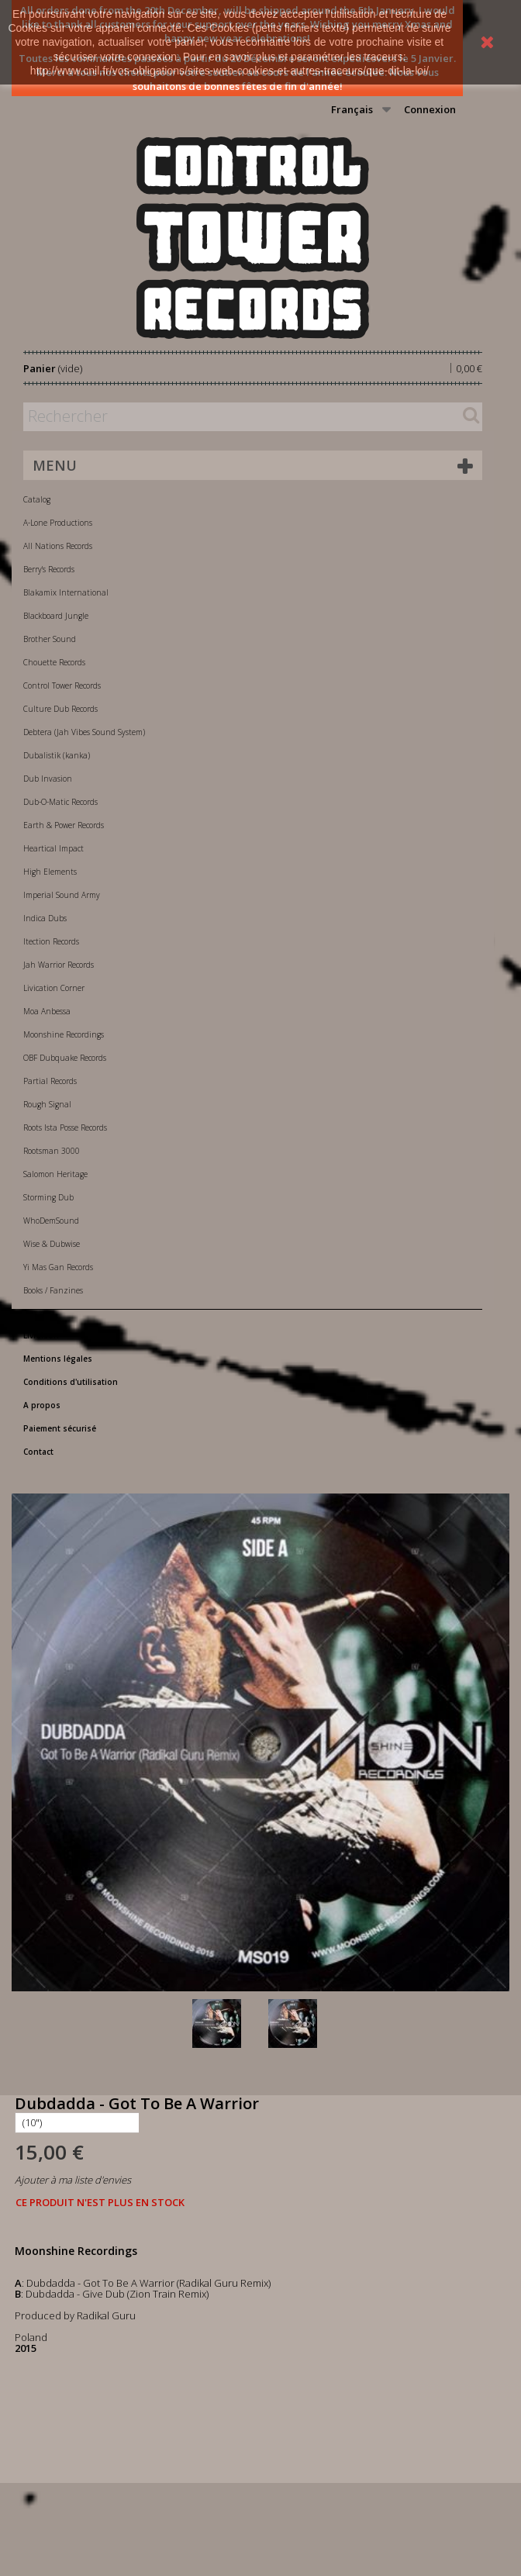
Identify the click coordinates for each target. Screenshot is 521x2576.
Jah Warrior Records (58, 964)
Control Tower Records (62, 685)
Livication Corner (54, 987)
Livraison (41, 1335)
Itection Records (51, 941)
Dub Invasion (47, 778)
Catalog (36, 499)
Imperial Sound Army (61, 894)
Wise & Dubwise (51, 1243)
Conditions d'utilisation (70, 1381)
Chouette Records (54, 662)
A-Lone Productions (57, 522)
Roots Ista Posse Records (65, 1127)
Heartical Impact (53, 848)
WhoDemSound (51, 1220)
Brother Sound (49, 639)
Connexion (430, 109)
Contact (38, 1451)
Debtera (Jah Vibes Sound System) (84, 732)
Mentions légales (57, 1358)
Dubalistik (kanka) (56, 755)
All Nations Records (57, 545)
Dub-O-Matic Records (60, 801)
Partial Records (50, 1081)
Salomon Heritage (55, 1174)
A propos (41, 1405)
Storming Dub (48, 1197)
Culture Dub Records (60, 708)
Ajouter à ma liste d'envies (73, 2180)
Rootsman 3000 (51, 1150)
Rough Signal (47, 1104)
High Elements (50, 871)
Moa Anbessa (47, 1011)
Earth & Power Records (63, 825)
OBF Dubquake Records (64, 1057)
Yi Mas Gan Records (58, 1267)
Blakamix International (66, 592)
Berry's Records (48, 569)
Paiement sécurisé (59, 1428)
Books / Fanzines (53, 1290)
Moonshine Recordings (63, 1034)
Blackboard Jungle (55, 615)
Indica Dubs (45, 918)
